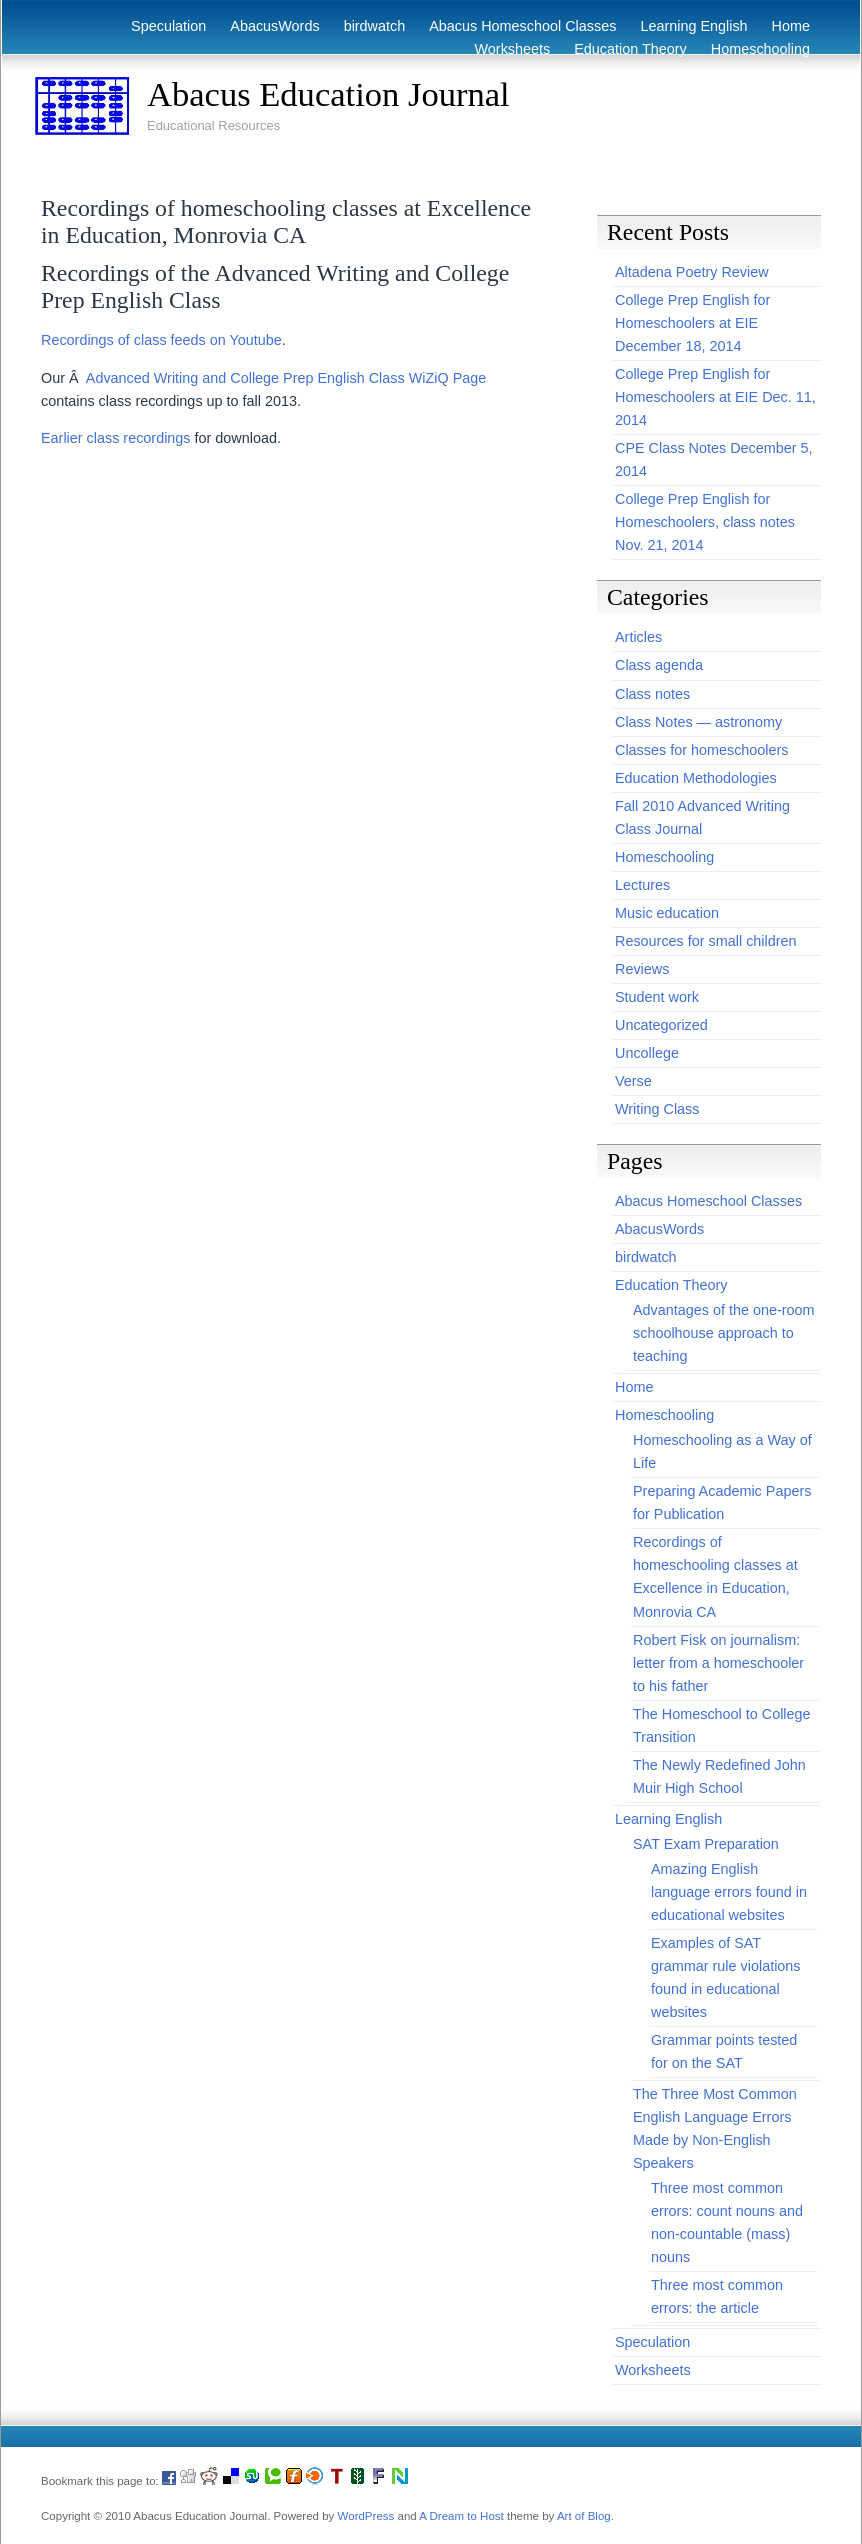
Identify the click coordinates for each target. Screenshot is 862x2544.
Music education (667, 913)
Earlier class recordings (116, 438)
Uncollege (647, 1053)
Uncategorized (661, 1025)
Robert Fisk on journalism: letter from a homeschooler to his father (718, 1663)
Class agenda (659, 665)
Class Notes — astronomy (698, 722)
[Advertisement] (256, 167)
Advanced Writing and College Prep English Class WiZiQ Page (286, 378)
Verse (633, 1081)
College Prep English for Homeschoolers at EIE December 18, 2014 (692, 323)
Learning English (693, 26)
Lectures (642, 885)
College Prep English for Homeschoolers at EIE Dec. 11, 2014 (715, 397)
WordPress (366, 2516)
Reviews (642, 969)
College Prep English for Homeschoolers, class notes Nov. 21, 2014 (705, 522)
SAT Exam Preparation (706, 1844)
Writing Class (657, 1109)
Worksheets (513, 49)
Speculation (168, 26)
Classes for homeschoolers (702, 750)
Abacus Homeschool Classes (522, 26)
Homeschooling (760, 49)
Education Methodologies (696, 778)
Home (791, 26)
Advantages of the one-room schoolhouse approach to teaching (724, 1333)
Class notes (652, 694)
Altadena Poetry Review (692, 272)
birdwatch (375, 26)
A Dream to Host (461, 2516)
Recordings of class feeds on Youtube (161, 340)
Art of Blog (584, 2516)
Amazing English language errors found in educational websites (729, 1892)
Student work (657, 997)
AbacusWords (274, 26)
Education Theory (630, 49)
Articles (638, 637)
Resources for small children (706, 941)
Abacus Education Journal (328, 94)
